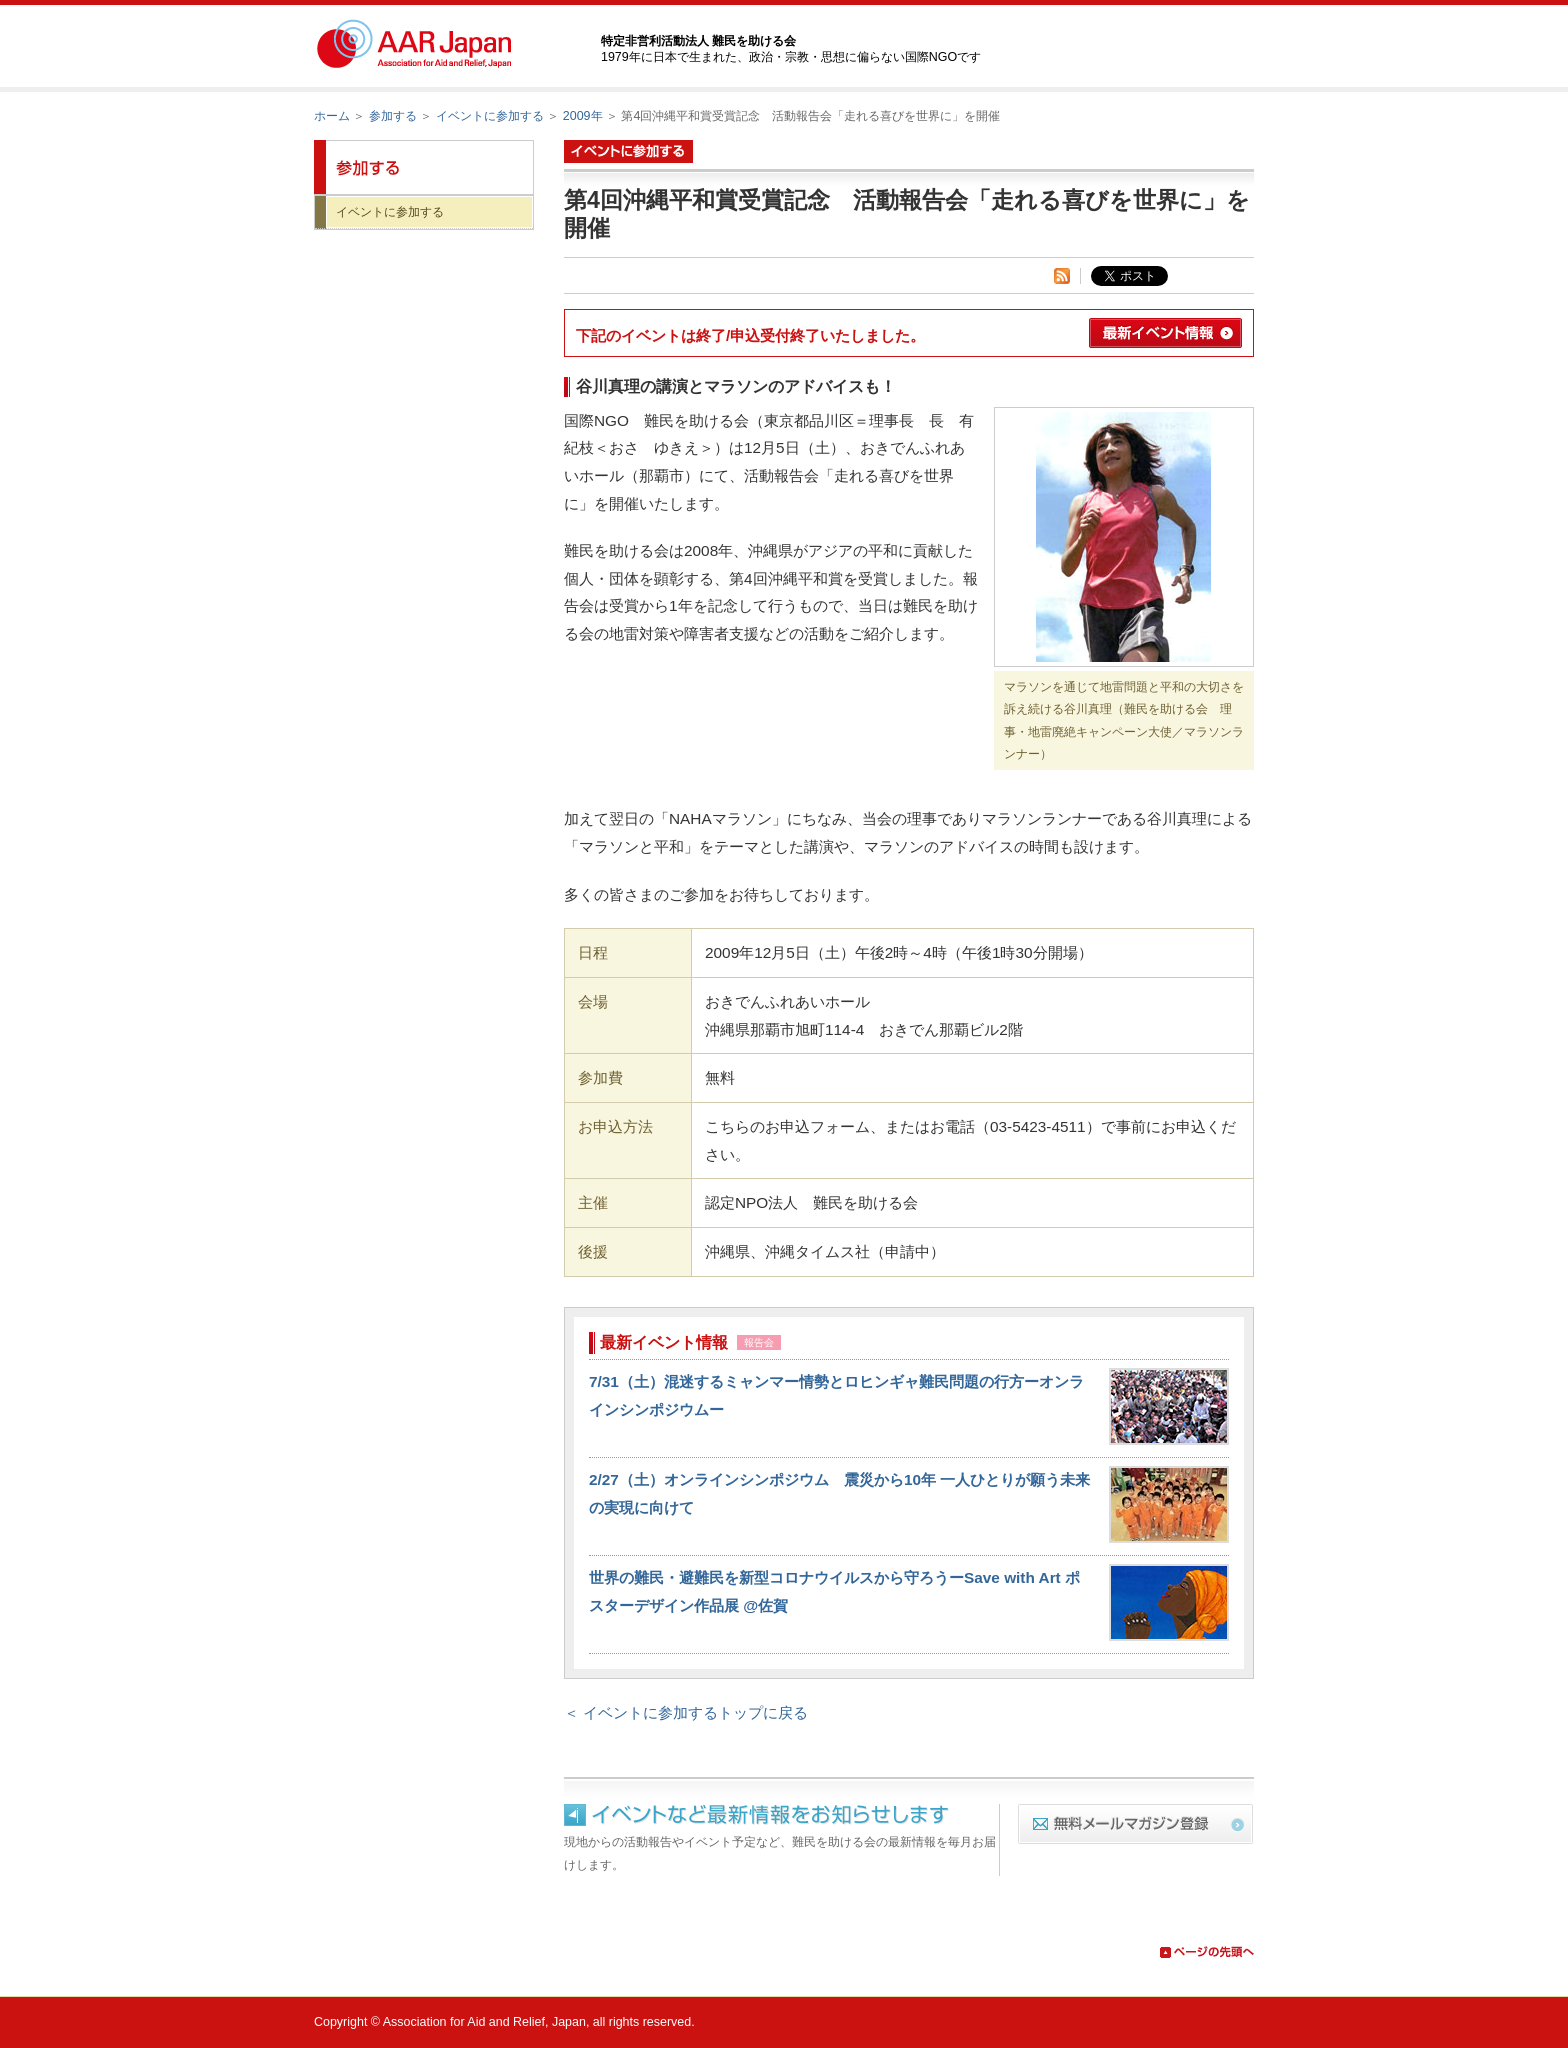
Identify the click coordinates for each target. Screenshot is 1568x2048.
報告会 (759, 1342)
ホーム (332, 116)
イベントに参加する (490, 116)
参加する (393, 116)
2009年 (583, 116)
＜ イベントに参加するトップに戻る (686, 1712)
